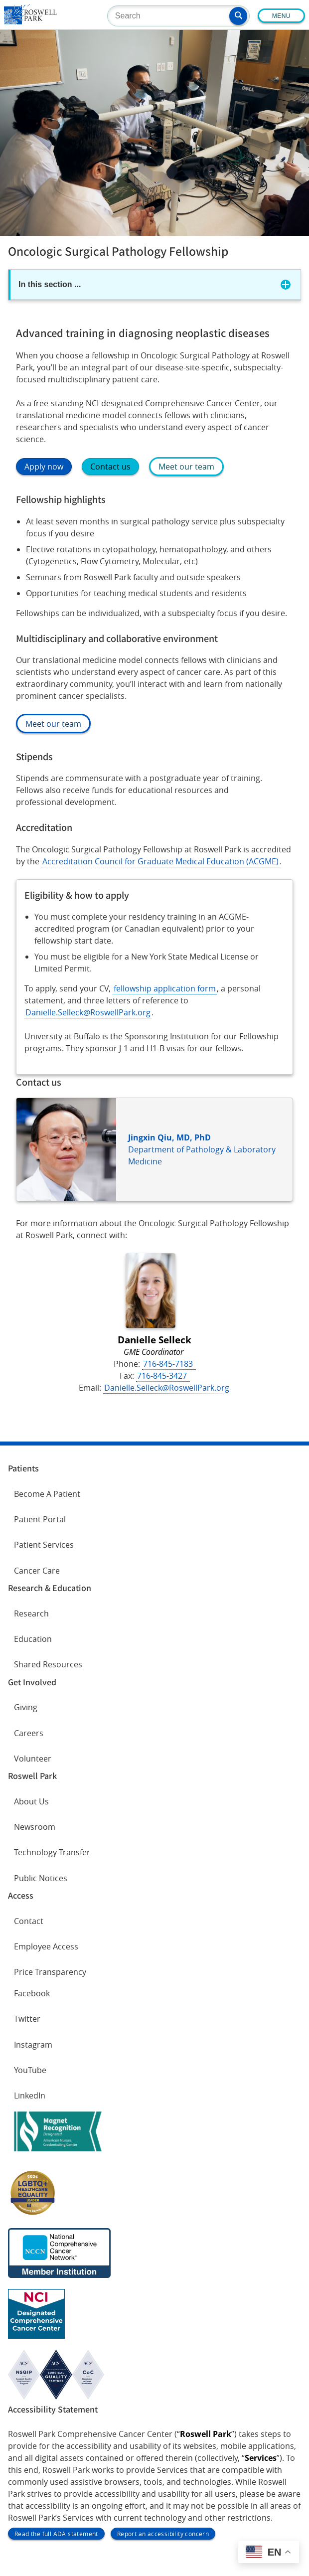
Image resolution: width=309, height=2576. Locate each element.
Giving (25, 1707)
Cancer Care (37, 1570)
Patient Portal (40, 1519)
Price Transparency (50, 1971)
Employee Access (46, 1946)
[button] (238, 16)
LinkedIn (29, 2095)
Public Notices (40, 1878)
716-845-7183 (169, 1363)
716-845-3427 (163, 1375)
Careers (28, 1733)
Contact (28, 1921)
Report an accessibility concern (163, 2534)
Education (33, 1638)
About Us (31, 1801)
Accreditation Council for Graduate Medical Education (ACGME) (160, 861)
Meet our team (186, 466)
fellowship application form (165, 988)
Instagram (33, 2044)
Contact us (110, 466)
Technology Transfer (52, 1852)
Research (31, 1613)
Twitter (27, 2018)
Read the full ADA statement (56, 2534)
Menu (281, 15)
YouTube (30, 2070)
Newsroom (34, 1826)
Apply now (43, 466)
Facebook (32, 1993)
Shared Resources (48, 1664)
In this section (49, 284)
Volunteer (32, 1758)
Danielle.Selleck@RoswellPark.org (88, 1012)
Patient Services (44, 1544)
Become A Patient (47, 1493)
